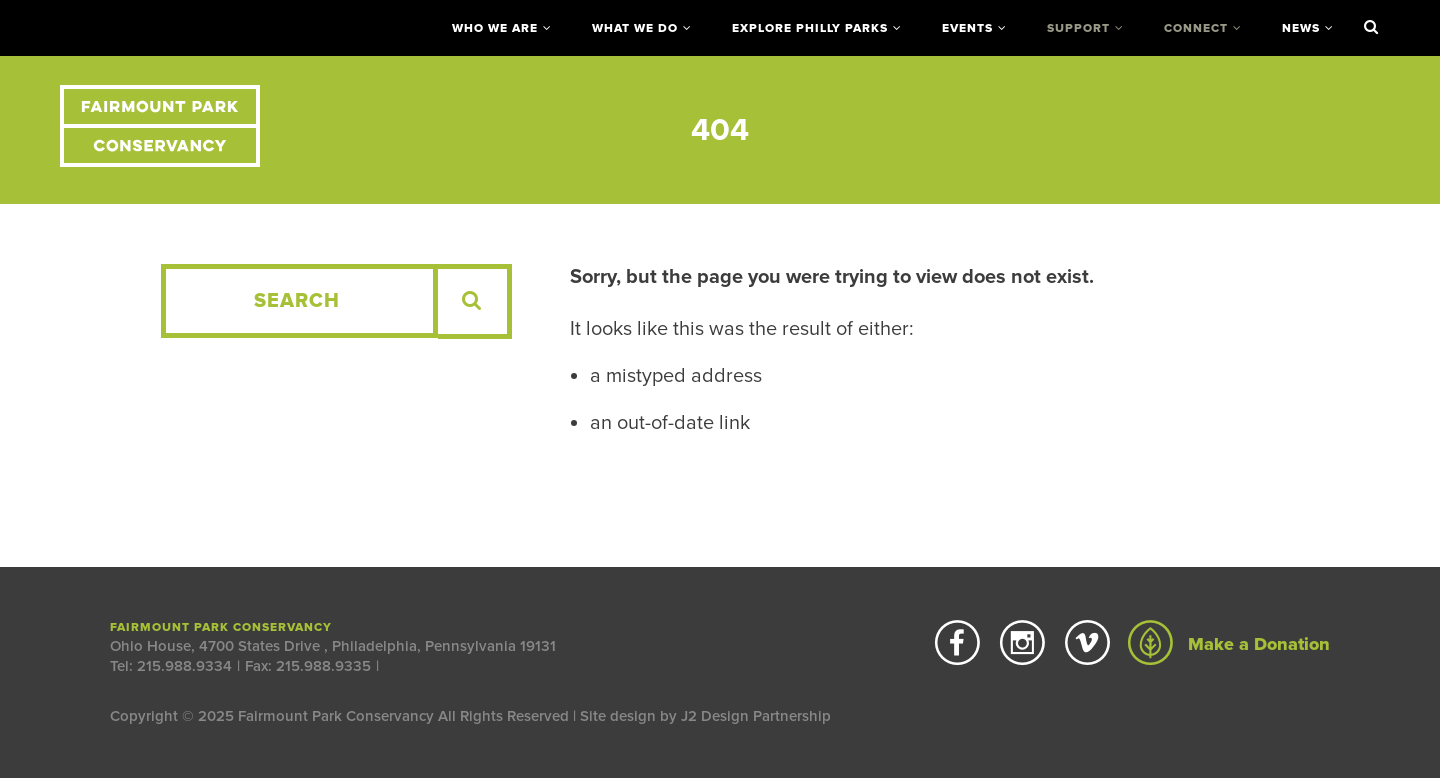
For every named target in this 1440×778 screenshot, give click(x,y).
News (1301, 28)
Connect (1196, 28)
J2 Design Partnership (756, 716)
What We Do (635, 28)
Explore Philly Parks (810, 28)
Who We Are (495, 28)
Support (1078, 28)
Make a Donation (1229, 644)
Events (967, 28)
